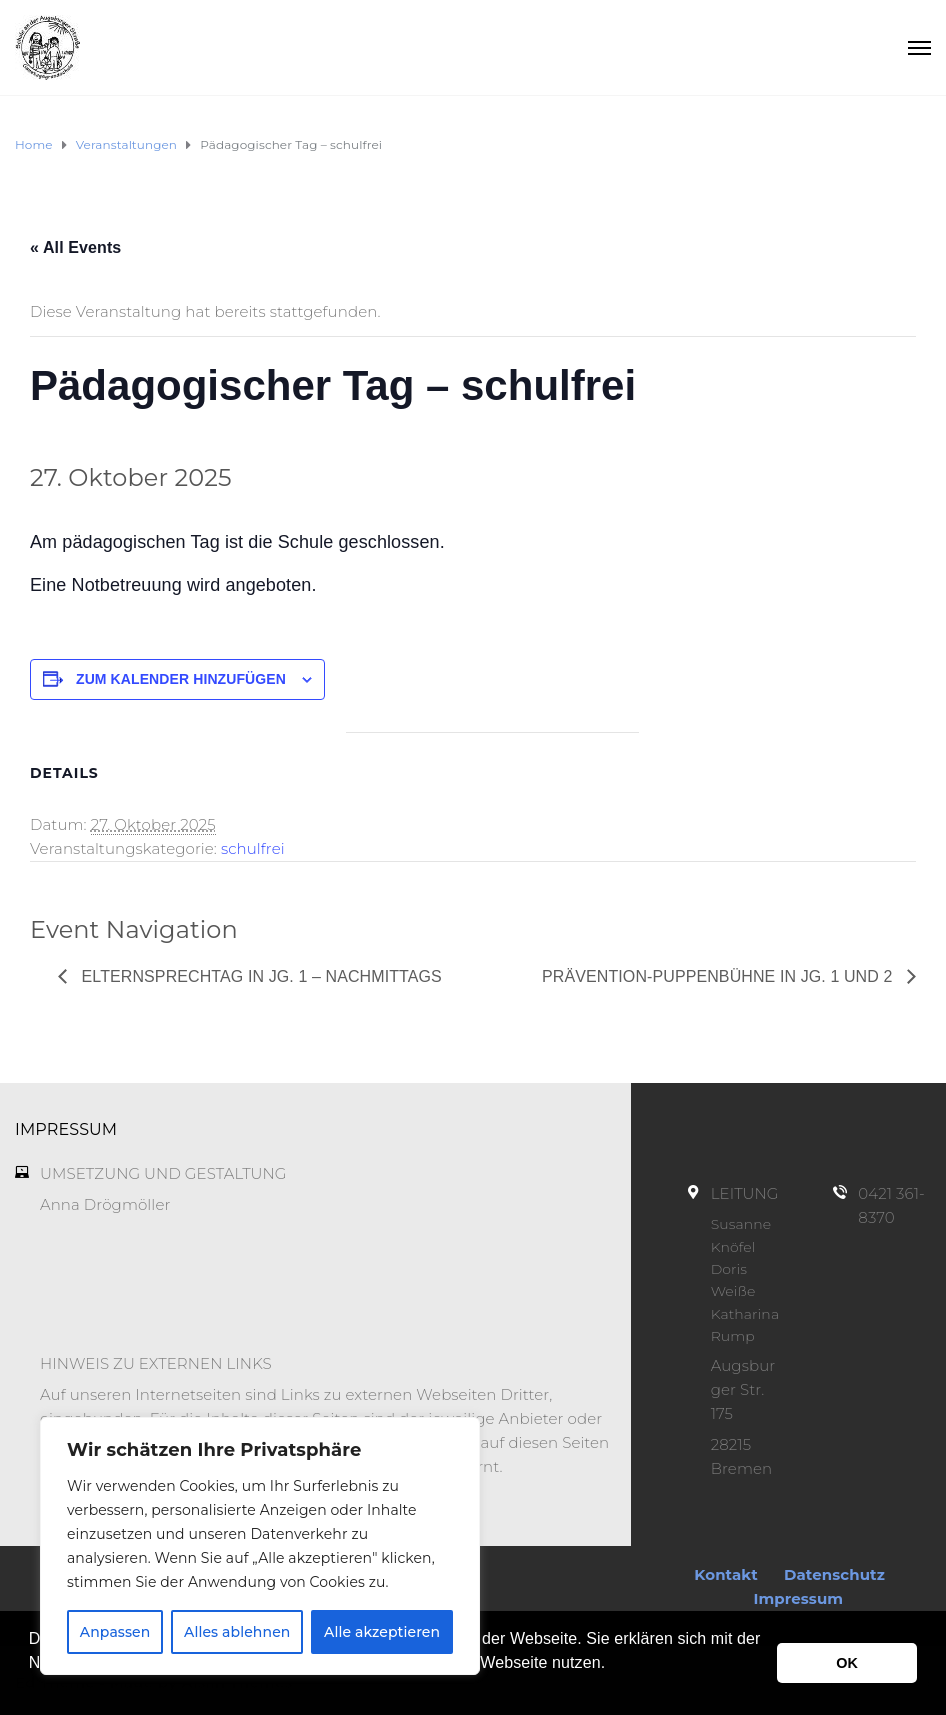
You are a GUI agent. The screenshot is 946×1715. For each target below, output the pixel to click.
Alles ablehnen (237, 1632)
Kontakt (726, 1574)
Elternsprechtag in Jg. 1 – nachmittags (259, 976)
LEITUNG (745, 1193)
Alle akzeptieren (382, 1632)
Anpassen (115, 1632)
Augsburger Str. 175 (743, 1389)
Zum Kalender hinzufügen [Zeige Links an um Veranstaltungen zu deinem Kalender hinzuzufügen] (181, 679)
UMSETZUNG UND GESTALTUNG (163, 1173)
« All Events (75, 247)
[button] (32, 1689)
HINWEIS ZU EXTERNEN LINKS (156, 1363)
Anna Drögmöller (105, 1204)
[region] (260, 1546)
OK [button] (847, 1663)
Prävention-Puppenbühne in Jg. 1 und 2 (719, 976)
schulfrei (253, 848)
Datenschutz (834, 1574)
